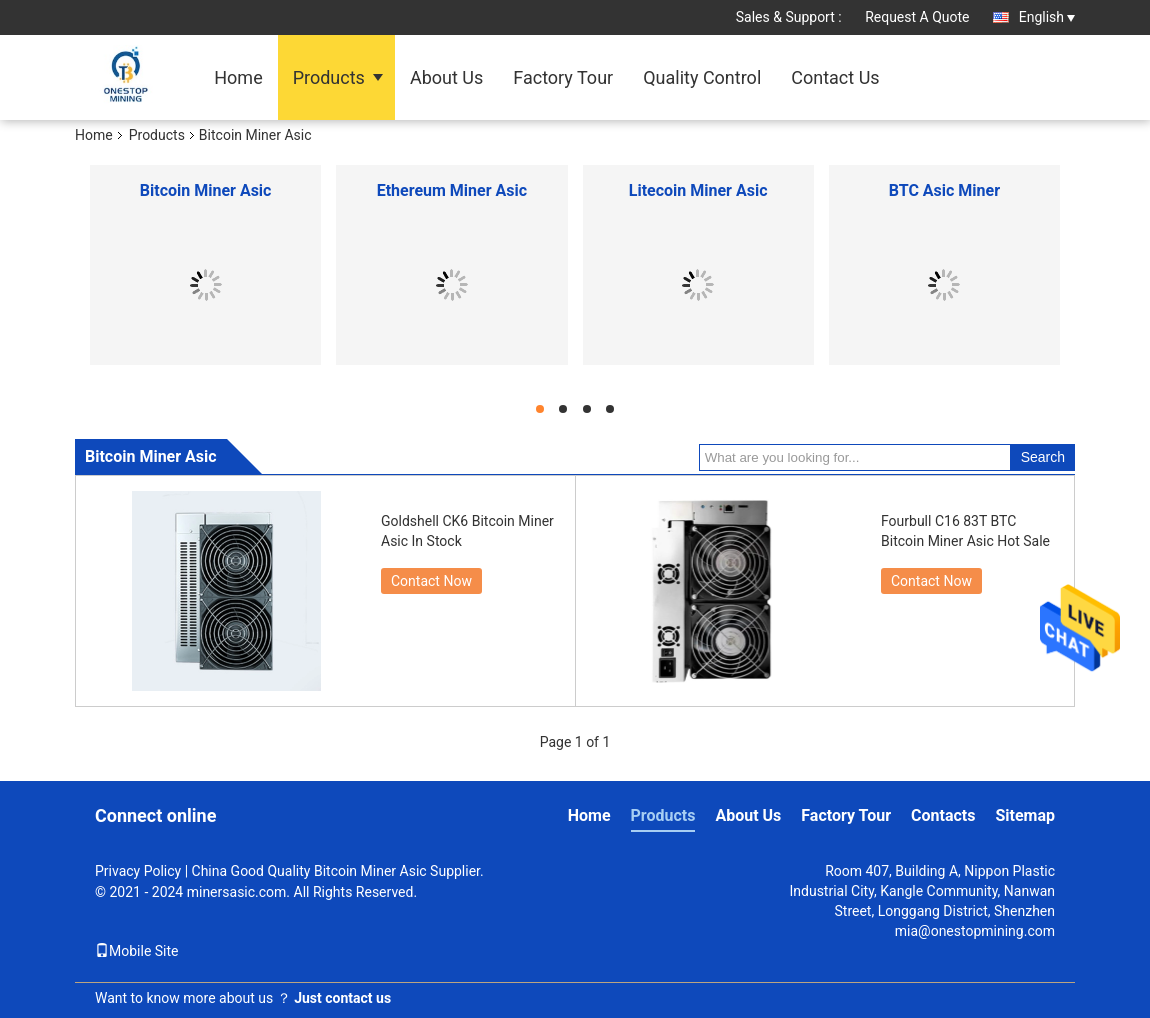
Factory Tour (563, 77)
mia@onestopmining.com (975, 931)
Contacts (943, 815)
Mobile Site (137, 951)
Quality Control (702, 77)
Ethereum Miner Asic (452, 190)
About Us (446, 77)
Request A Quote (917, 17)
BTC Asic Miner (944, 190)
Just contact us (342, 998)
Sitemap (1025, 815)
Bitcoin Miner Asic (206, 190)
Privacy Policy (138, 871)
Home (238, 77)
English (1047, 17)
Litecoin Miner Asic (698, 190)
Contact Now (431, 581)
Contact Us (835, 77)
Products (329, 77)
